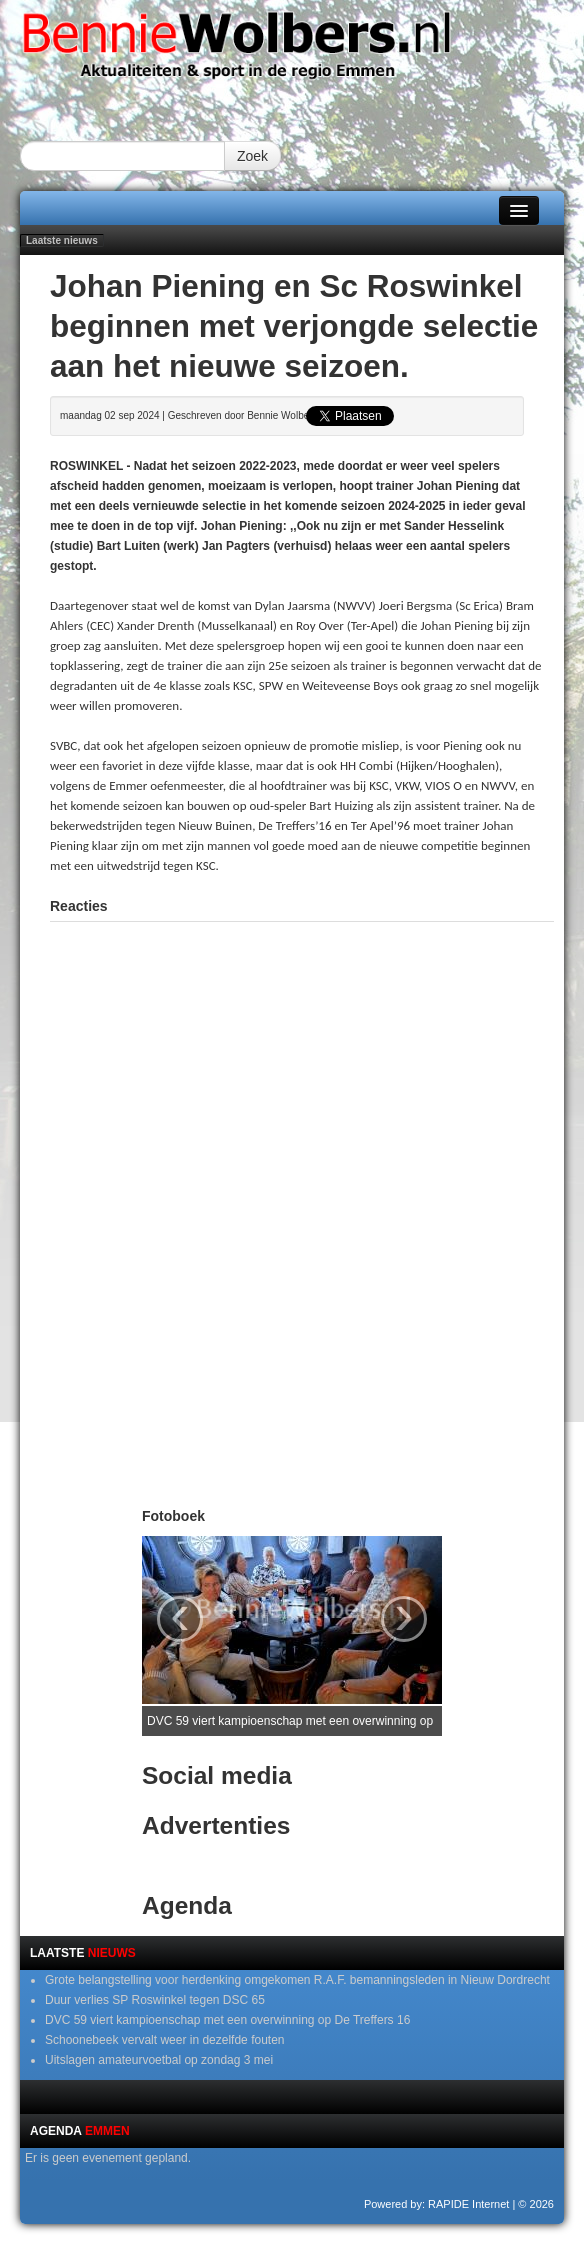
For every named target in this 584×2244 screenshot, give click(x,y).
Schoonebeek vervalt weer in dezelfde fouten (165, 2040)
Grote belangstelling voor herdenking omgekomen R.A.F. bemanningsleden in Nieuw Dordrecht (297, 1980)
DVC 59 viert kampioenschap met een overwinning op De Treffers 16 (227, 2020)
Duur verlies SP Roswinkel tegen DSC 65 (155, 2000)
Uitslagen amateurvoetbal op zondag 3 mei (159, 2060)
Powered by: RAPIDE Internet (437, 2204)
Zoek (252, 156)
